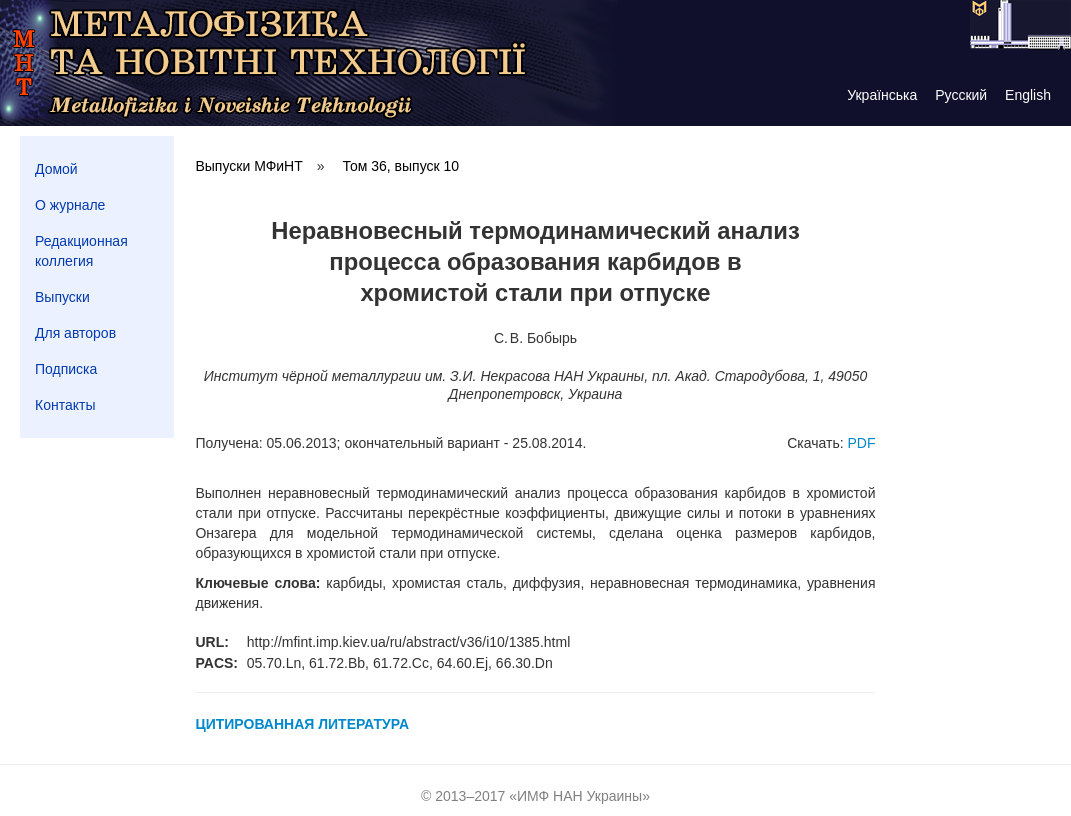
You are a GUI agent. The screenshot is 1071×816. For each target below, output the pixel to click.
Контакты (65, 405)
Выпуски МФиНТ (248, 166)
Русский (961, 95)
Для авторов (75, 333)
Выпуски (62, 297)
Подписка (66, 369)
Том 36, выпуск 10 (400, 166)
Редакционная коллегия (81, 251)
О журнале (70, 205)
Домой (56, 169)
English (1028, 95)
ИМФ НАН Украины (579, 796)
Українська (882, 95)
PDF (861, 443)
